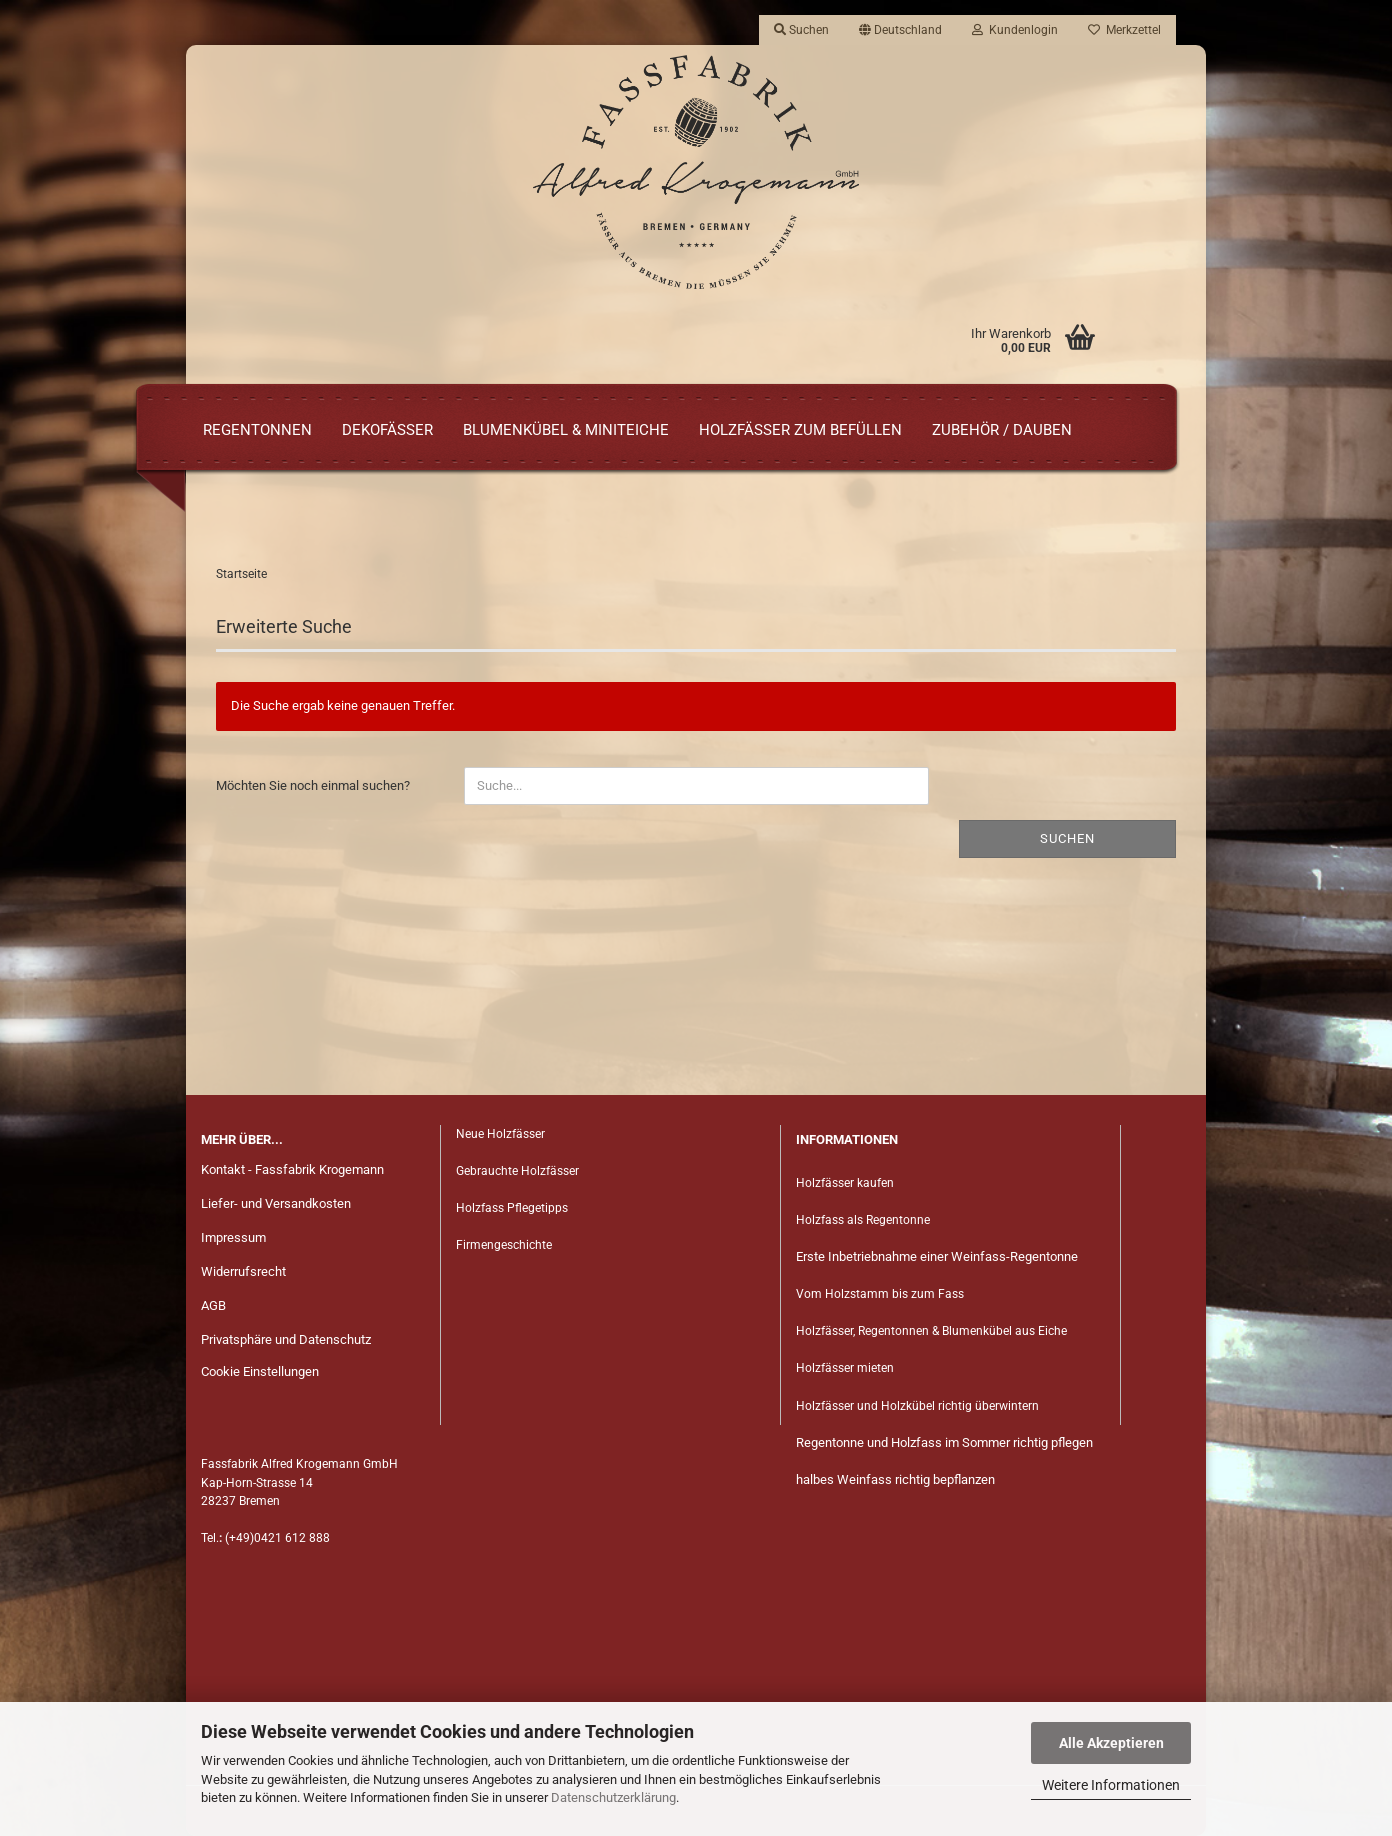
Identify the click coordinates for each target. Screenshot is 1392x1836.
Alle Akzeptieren (1111, 1743)
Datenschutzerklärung (613, 1797)
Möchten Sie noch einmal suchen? (313, 785)
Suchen (1067, 838)
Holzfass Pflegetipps (512, 1208)
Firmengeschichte (505, 1245)
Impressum (233, 1237)
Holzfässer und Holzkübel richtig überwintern (917, 1406)
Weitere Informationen (1111, 1785)
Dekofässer (387, 430)
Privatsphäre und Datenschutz (286, 1339)
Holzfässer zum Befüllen (800, 430)
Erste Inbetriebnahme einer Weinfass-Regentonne (937, 1256)
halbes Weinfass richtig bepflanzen (895, 1479)
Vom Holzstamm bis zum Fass (880, 1294)
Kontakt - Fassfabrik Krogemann (292, 1169)
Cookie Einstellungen (260, 1371)
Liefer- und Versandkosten (276, 1203)
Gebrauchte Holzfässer (517, 1171)
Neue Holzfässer (500, 1134)
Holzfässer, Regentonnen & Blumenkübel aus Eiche (931, 1331)
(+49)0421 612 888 (277, 1538)
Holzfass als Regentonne (863, 1220)
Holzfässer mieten (845, 1368)
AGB (213, 1305)
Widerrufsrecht (243, 1271)
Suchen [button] (801, 30)
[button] (900, 30)
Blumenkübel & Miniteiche (566, 430)
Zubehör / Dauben (1002, 430)
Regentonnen (257, 430)
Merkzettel (1124, 30)
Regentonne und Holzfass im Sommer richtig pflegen (944, 1442)
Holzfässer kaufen (845, 1183)
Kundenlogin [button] (1015, 30)
